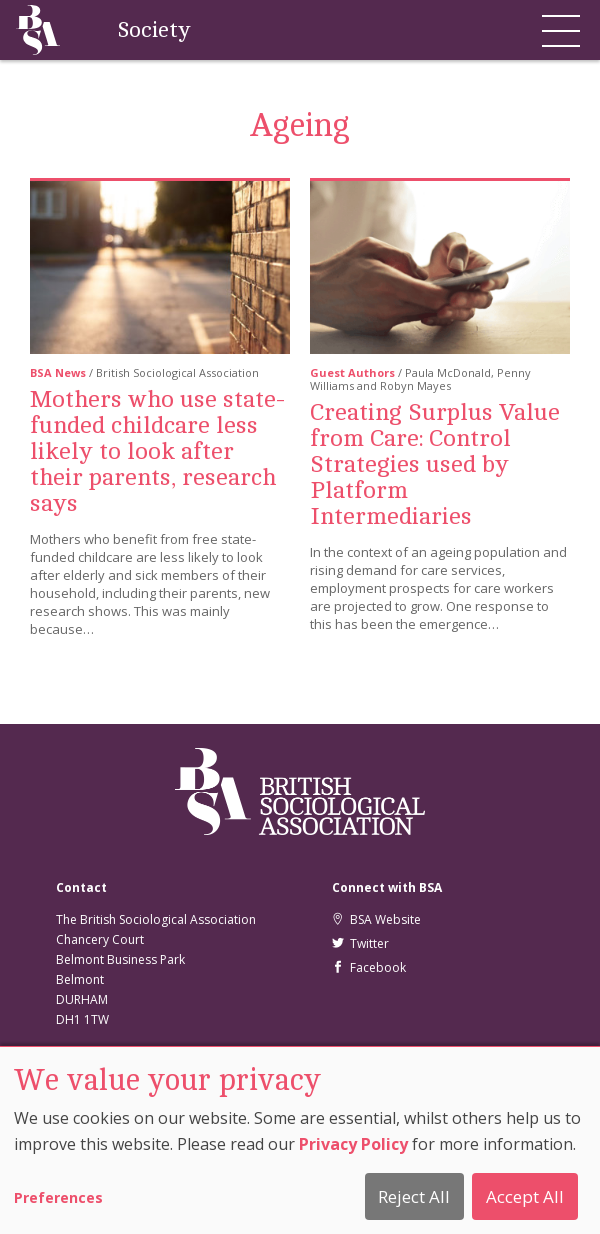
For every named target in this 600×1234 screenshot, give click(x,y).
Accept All (525, 1196)
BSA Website (376, 919)
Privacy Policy (353, 1144)
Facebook (369, 967)
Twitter (360, 943)
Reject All (414, 1196)
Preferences (58, 1197)
